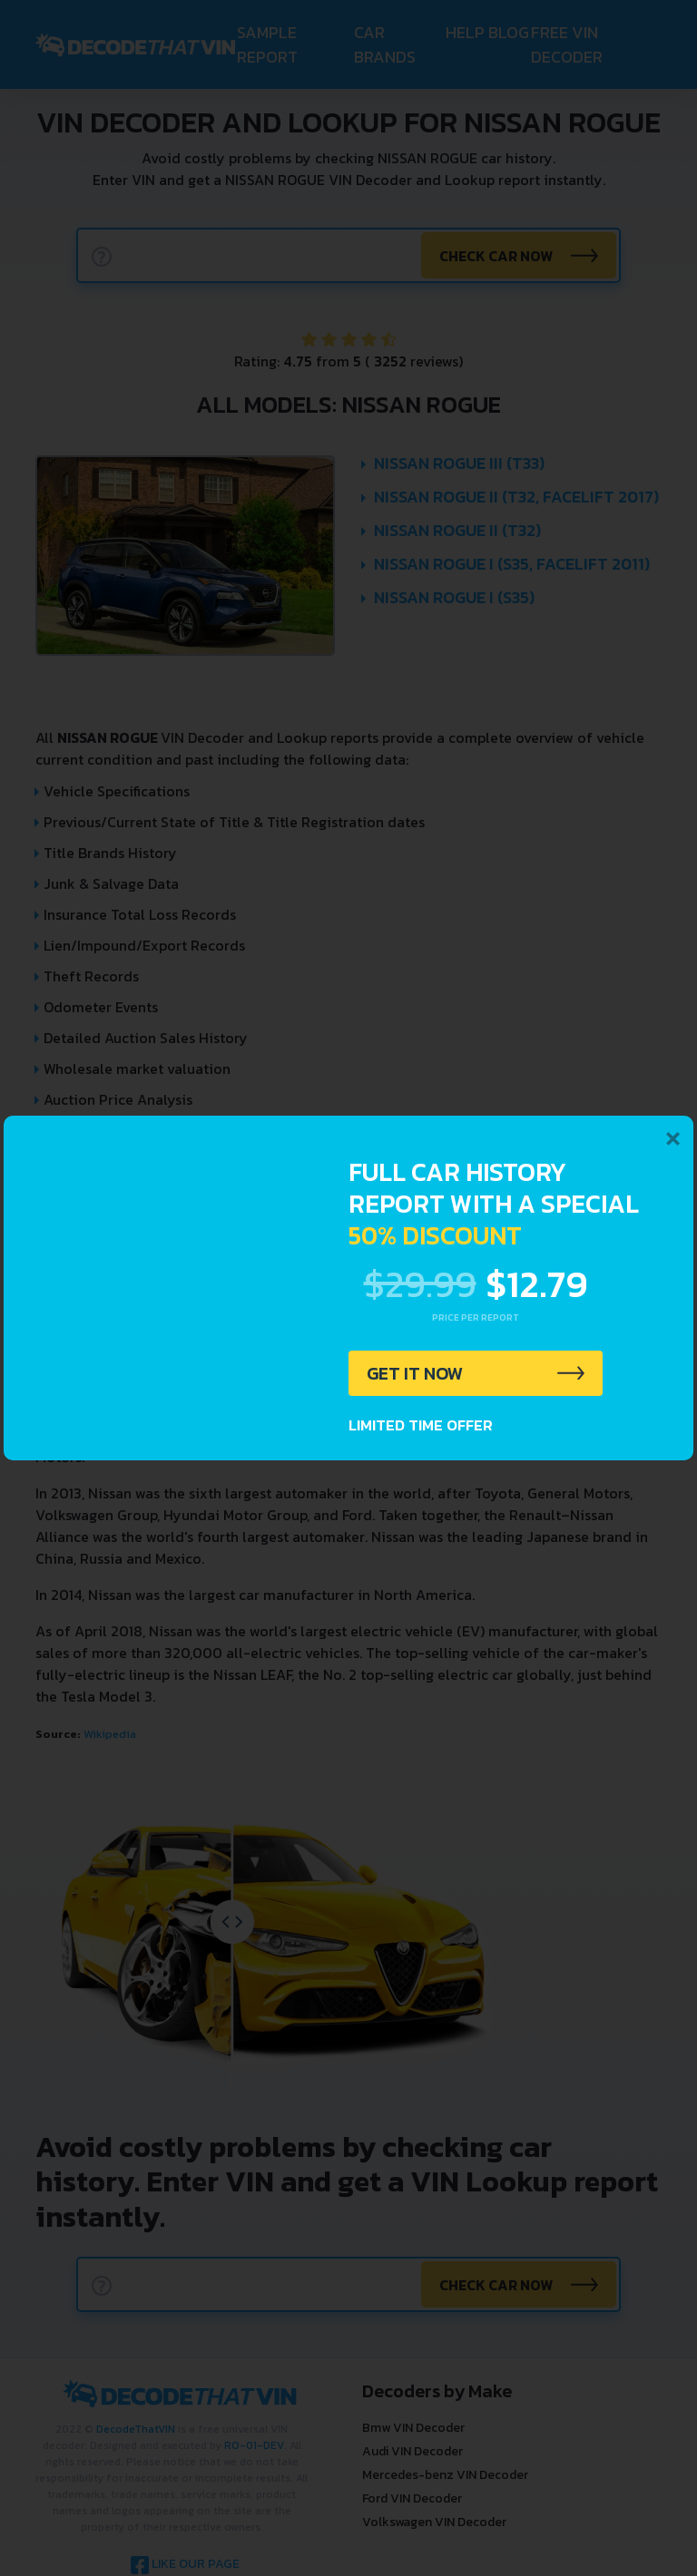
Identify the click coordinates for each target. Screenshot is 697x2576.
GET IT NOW (415, 1373)
